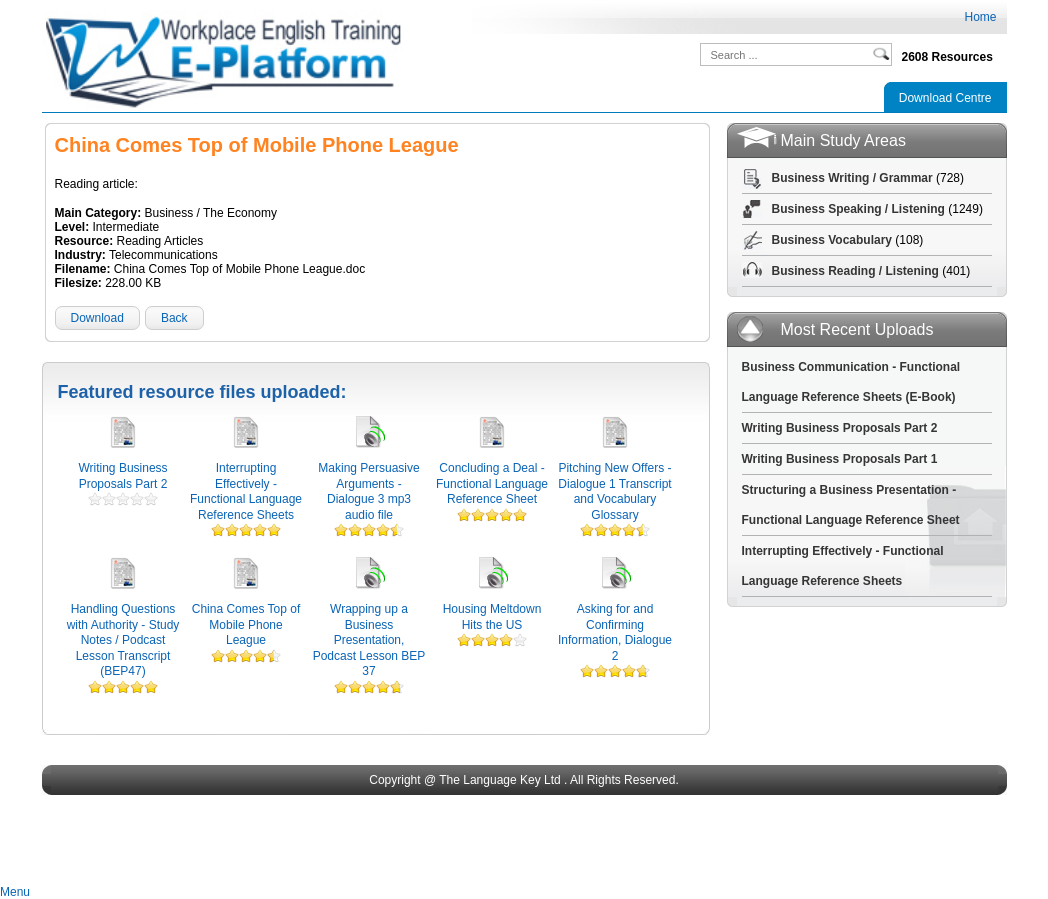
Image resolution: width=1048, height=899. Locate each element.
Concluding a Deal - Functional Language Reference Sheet (492, 483)
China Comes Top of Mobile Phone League (246, 624)
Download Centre (945, 98)
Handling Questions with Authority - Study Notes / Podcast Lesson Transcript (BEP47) (123, 640)
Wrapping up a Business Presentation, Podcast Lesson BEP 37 (369, 640)
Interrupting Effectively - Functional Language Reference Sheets (246, 491)
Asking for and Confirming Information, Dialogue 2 (615, 632)
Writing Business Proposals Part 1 (840, 459)
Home (980, 17)
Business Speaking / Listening (858, 209)
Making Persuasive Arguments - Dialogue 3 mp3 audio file (368, 491)
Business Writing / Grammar (852, 178)
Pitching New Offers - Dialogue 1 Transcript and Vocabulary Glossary (614, 491)
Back (174, 318)
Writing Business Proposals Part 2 (122, 476)
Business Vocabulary (832, 240)
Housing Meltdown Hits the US (492, 617)
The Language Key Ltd (499, 780)
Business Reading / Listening (855, 271)
